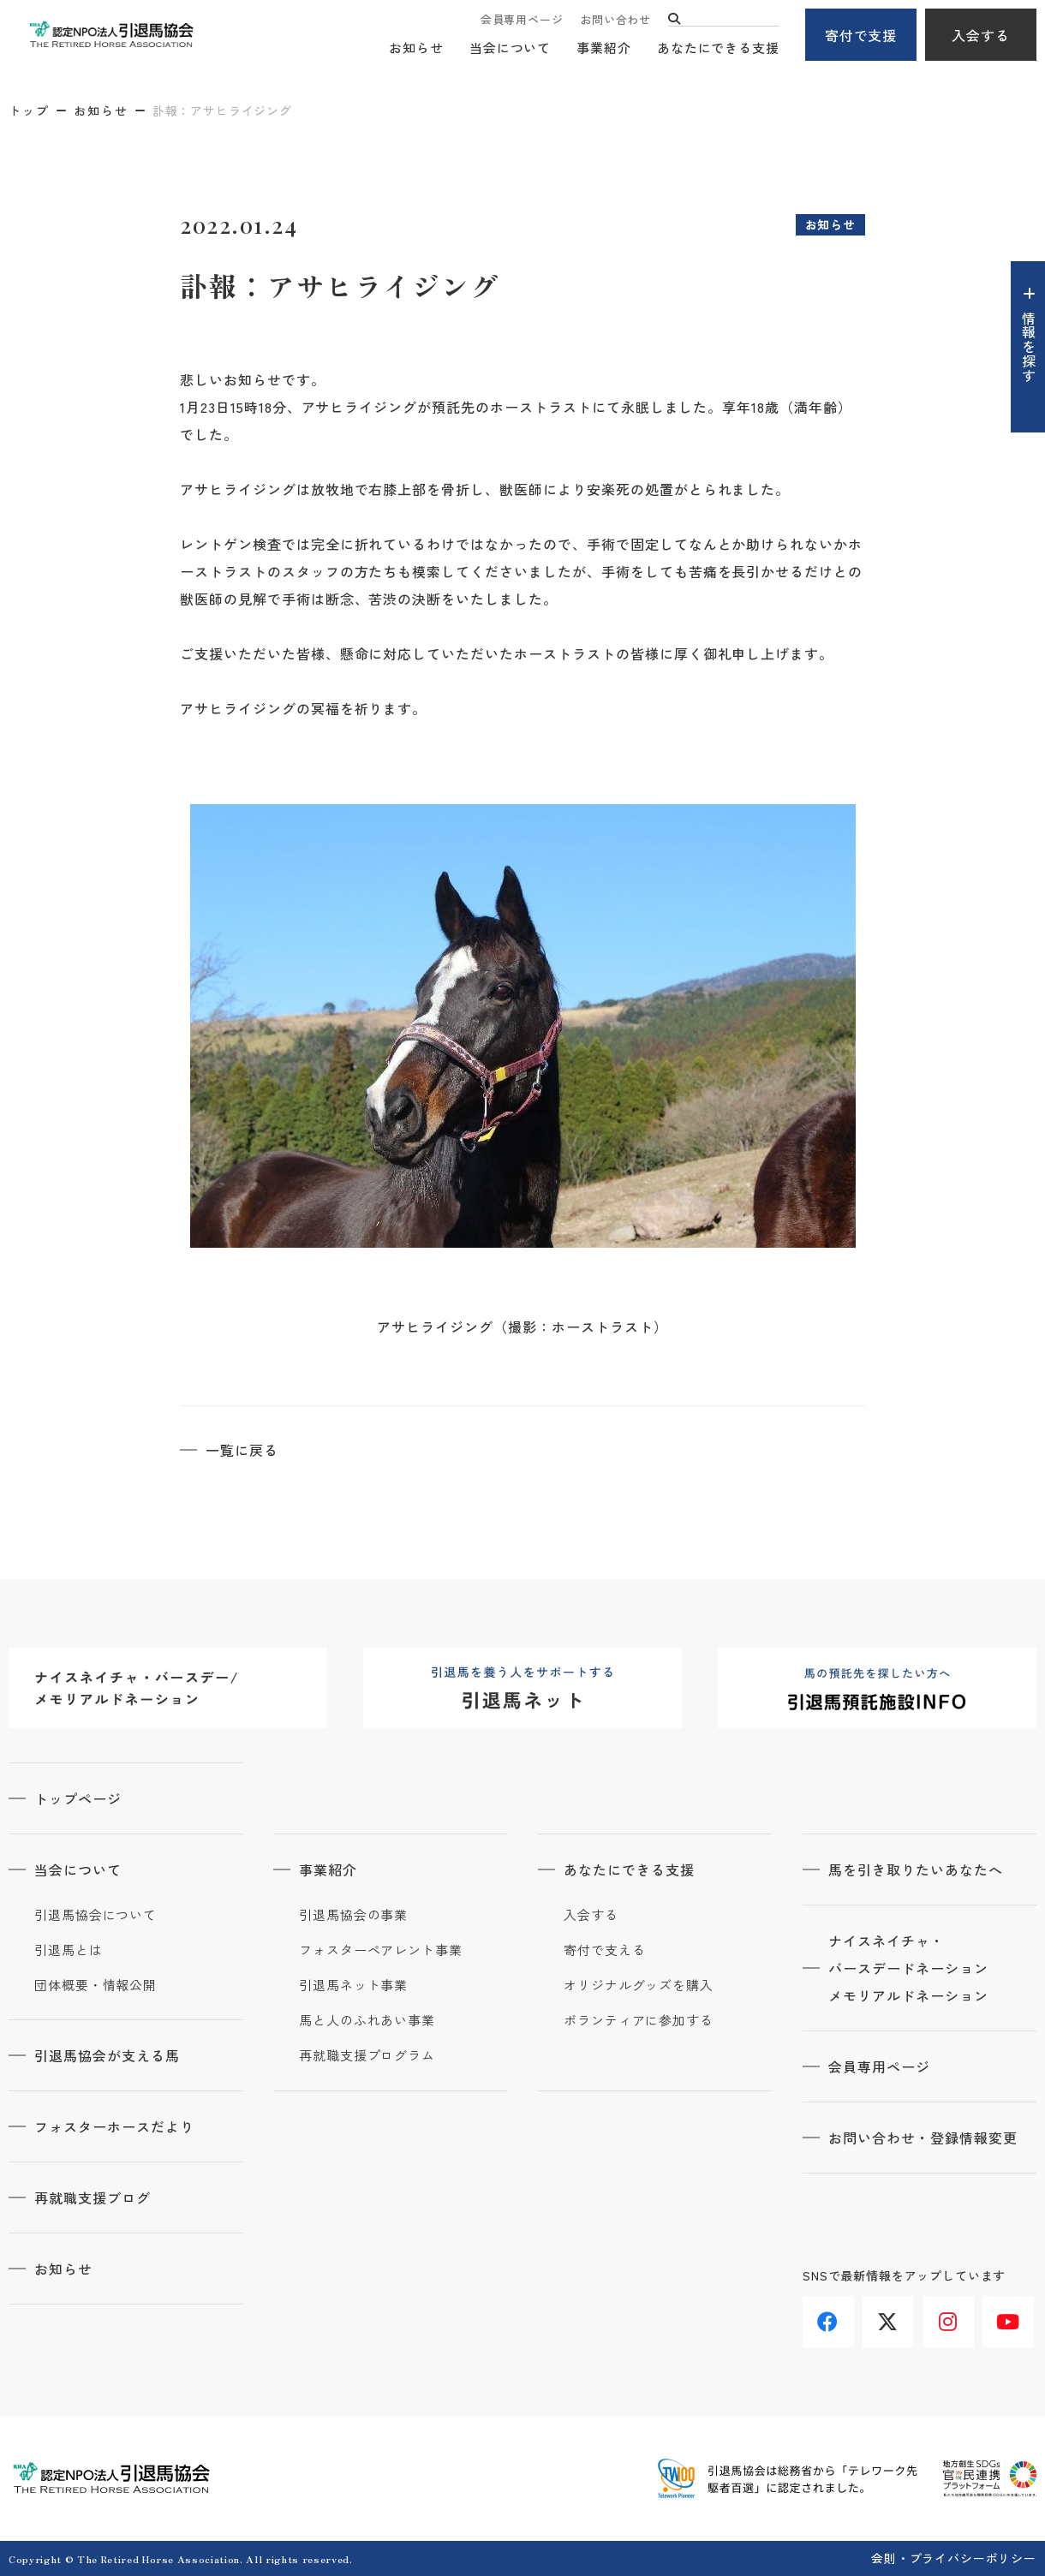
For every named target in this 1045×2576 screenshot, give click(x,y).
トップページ (78, 1798)
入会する (981, 35)
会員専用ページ (522, 19)
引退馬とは (68, 1950)
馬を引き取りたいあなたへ (915, 1869)
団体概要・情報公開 (95, 1985)
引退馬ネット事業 (353, 1985)
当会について (510, 48)
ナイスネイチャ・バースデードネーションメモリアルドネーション (908, 1968)
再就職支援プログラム (367, 2055)
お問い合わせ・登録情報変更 (922, 2137)
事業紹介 (603, 48)
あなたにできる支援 (718, 48)
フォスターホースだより (114, 2126)
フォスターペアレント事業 (381, 1950)
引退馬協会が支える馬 (107, 2055)
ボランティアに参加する (639, 2020)
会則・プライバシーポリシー (953, 2558)
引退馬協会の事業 (353, 1914)
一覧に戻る (242, 1450)
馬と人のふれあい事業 (367, 2020)
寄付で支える (604, 1950)
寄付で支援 (861, 35)
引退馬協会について (95, 1914)
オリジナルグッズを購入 (639, 1985)
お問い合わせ (615, 19)
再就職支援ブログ (92, 2197)
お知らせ (416, 48)
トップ (29, 110)
